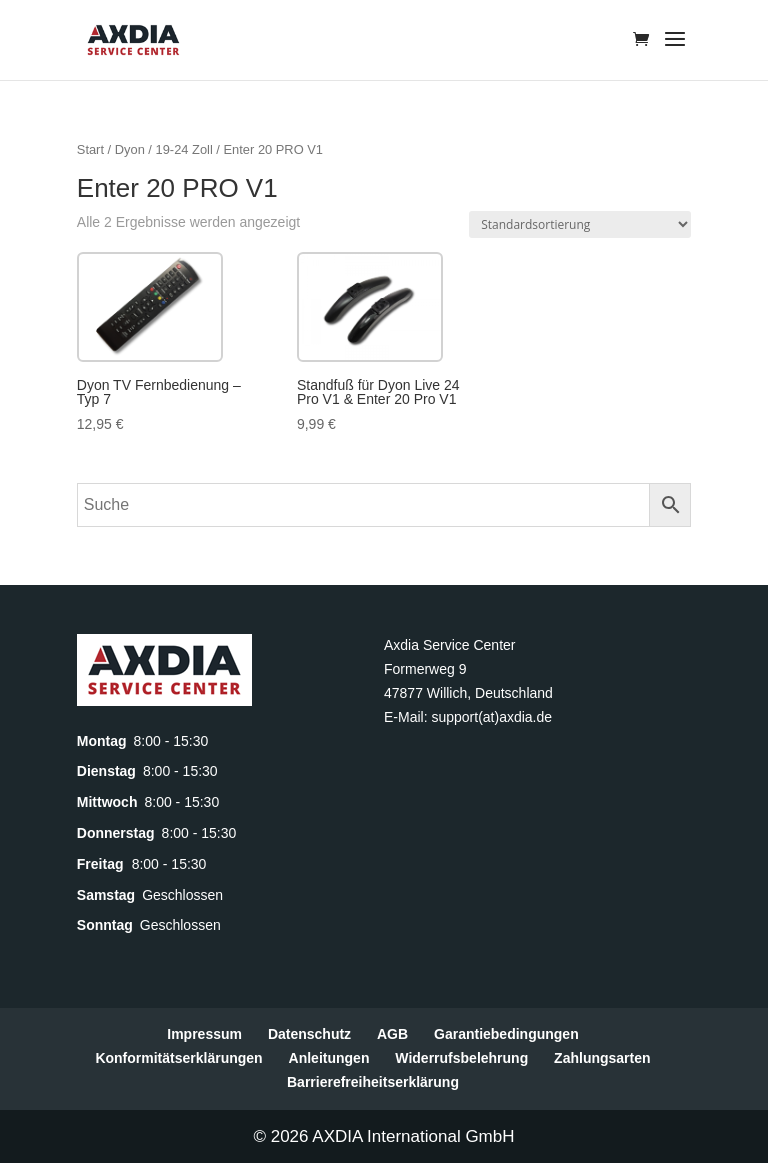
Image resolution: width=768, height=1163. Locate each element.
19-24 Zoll (184, 149)
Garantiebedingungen (506, 1034)
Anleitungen (329, 1058)
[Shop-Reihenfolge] (580, 224)
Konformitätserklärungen (178, 1058)
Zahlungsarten (602, 1058)
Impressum (204, 1034)
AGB (392, 1034)
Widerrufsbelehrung (461, 1058)
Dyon (130, 149)
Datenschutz (309, 1034)
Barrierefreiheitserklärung (373, 1082)
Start (90, 149)
